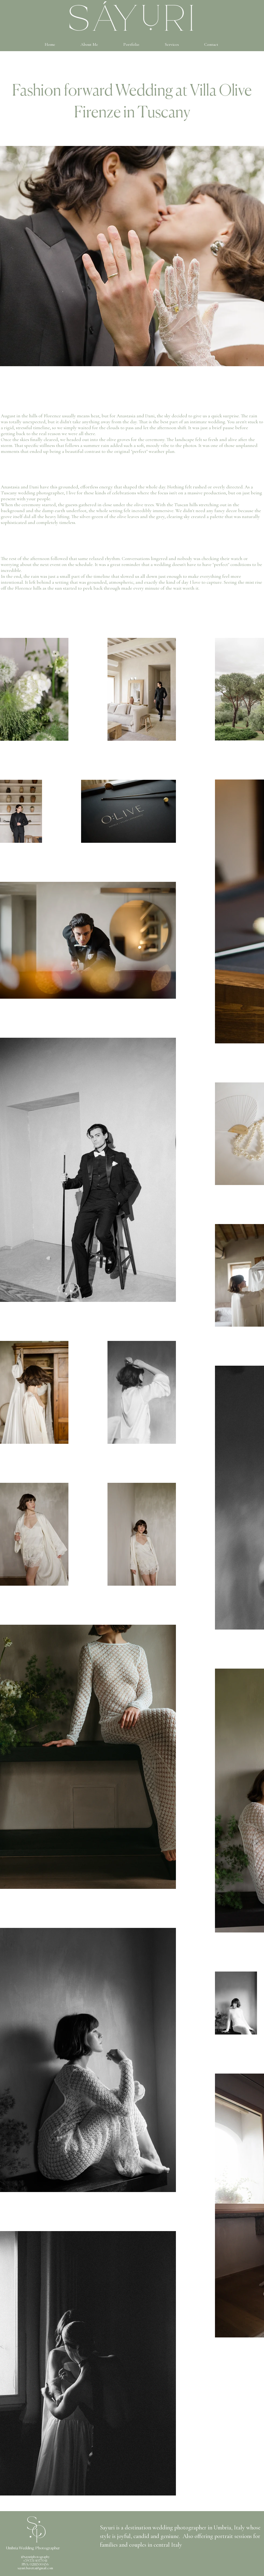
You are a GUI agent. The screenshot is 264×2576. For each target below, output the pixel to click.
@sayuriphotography (35, 2557)
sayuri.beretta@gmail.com (35, 2568)
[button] (131, 44)
